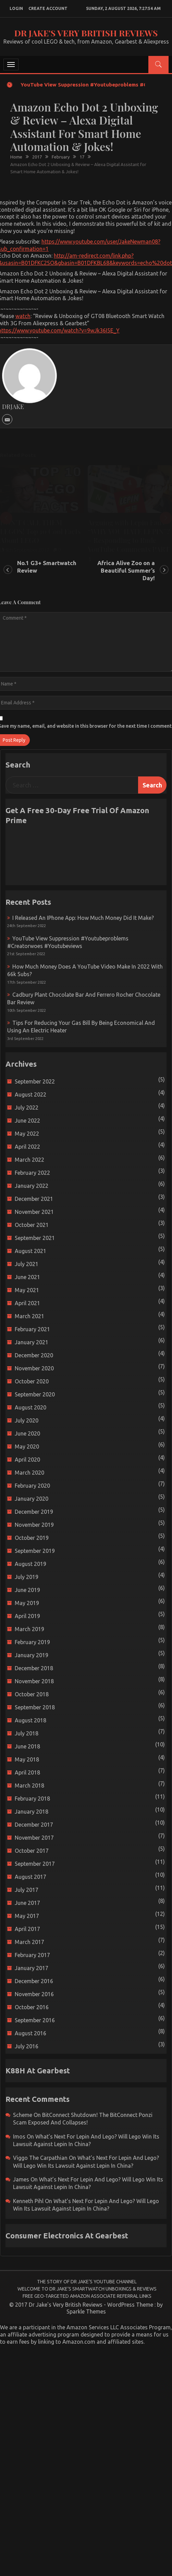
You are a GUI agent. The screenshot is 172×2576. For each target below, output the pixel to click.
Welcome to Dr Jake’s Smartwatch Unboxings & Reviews (87, 2289)
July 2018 (26, 1733)
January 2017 (31, 1968)
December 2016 (34, 1981)
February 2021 (32, 1329)
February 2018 (32, 1798)
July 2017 (26, 1890)
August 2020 (30, 1407)
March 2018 (29, 1785)
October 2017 (32, 1851)
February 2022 (32, 1173)
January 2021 (31, 1342)
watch (22, 316)
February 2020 (32, 1486)
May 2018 (27, 1759)
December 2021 (34, 1199)
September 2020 (35, 1394)
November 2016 (34, 1994)
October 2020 (32, 1381)
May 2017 (27, 1916)
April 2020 (27, 1459)
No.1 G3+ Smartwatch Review (46, 567)
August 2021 (30, 1251)
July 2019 (26, 1577)
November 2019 (34, 1525)
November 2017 (34, 1838)
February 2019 (32, 1642)
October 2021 (32, 1225)
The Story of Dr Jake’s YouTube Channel (87, 2281)
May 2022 (27, 1134)
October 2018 (32, 1694)
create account (47, 8)
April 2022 (27, 1147)
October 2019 (32, 1538)
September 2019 (35, 1551)
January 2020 (31, 1499)
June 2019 (27, 1590)
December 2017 (34, 1825)
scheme (22, 2115)
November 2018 (34, 1681)
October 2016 (32, 2007)
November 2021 (34, 1212)
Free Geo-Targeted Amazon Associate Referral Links (87, 2296)
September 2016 (35, 2020)
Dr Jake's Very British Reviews (86, 32)
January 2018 (31, 1811)
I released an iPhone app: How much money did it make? (83, 918)
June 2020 (27, 1433)
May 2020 (27, 1446)
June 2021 (27, 1277)
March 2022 (29, 1160)
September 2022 (35, 1081)
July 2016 (26, 2046)
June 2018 (27, 1746)
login (16, 8)
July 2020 (26, 1420)
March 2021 (29, 1316)
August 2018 (30, 1720)
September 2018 (35, 1707)
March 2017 (29, 1942)
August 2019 (30, 1564)
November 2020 (34, 1368)
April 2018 (27, 1772)
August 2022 (30, 1094)
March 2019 (29, 1629)
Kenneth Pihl (28, 2201)
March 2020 (29, 1473)
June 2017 (27, 1903)
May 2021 (27, 1290)
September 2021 (35, 1238)
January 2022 (31, 1186)
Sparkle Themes (86, 2311)
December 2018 (34, 1668)
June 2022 (27, 1120)
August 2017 (30, 1877)
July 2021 (26, 1264)
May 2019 (27, 1603)
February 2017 (32, 1955)
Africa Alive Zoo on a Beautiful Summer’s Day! (126, 570)
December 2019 (34, 1512)
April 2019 (27, 1616)
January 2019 (31, 1655)
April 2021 (27, 1303)
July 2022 (26, 1107)
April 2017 (27, 1929)
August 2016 (30, 2033)
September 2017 (35, 1864)
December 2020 (34, 1355)
